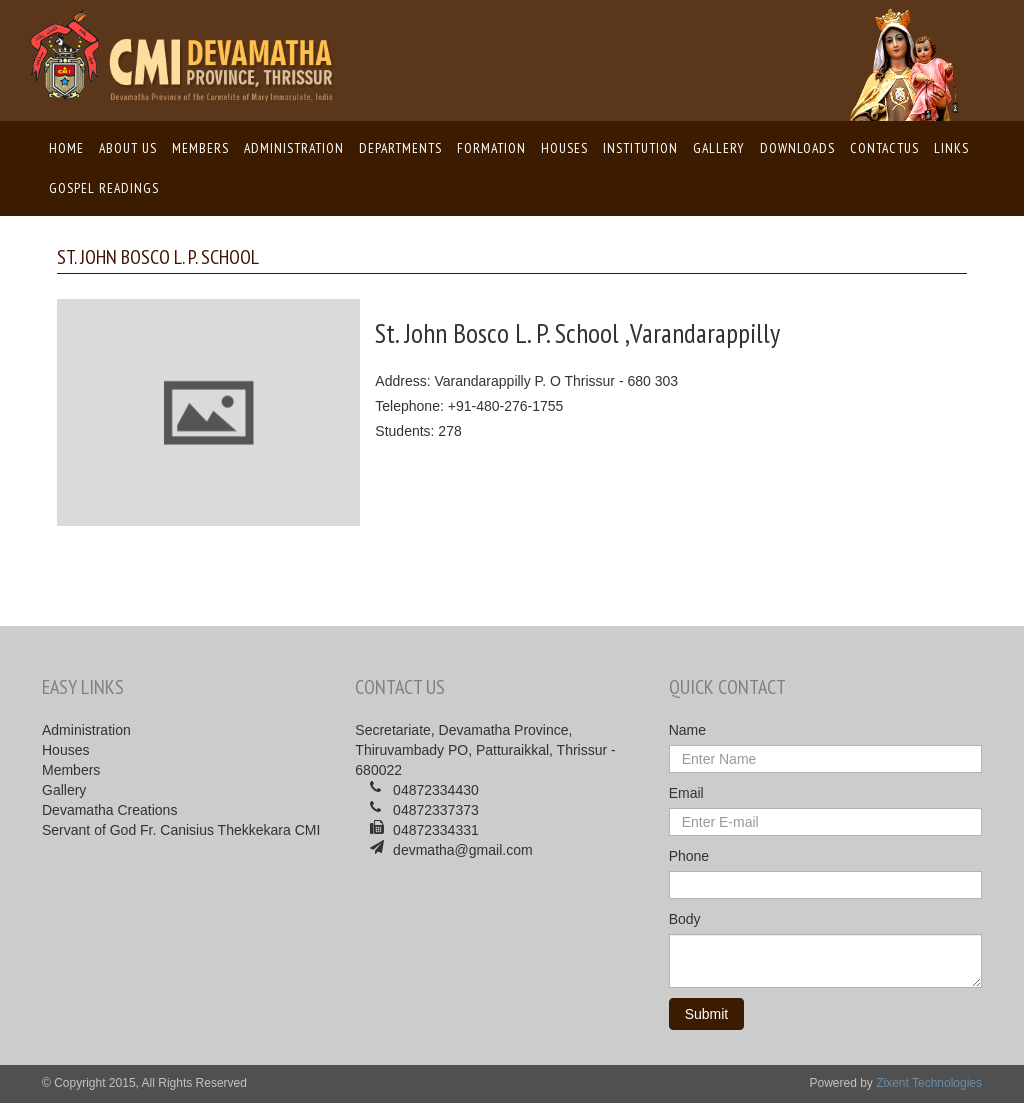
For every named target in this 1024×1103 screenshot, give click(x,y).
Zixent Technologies (929, 1083)
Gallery (719, 148)
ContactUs (884, 148)
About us (128, 148)
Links (951, 148)
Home (67, 147)
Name (687, 730)
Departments (400, 148)
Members (200, 148)
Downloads (797, 148)
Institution (640, 148)
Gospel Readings (104, 188)
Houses (564, 148)
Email (686, 793)
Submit (707, 1014)
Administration (294, 148)
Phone (689, 856)
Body (685, 919)
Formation (491, 148)
